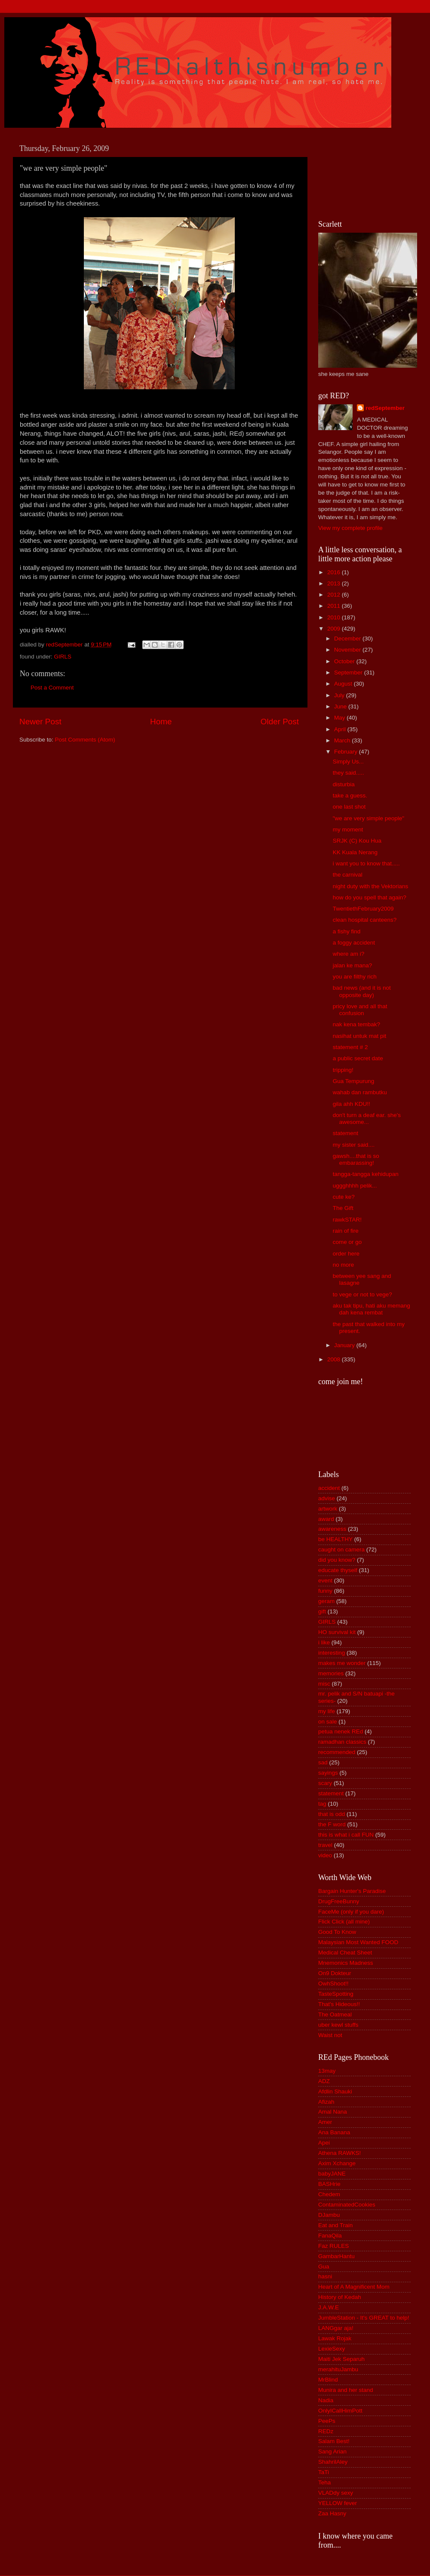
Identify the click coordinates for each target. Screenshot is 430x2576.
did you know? (336, 1560)
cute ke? (344, 1197)
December (348, 638)
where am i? (349, 954)
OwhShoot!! (333, 1983)
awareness (332, 1529)
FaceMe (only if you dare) (351, 1911)
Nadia (325, 2400)
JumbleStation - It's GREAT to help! (363, 2317)
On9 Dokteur (334, 1973)
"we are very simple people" (368, 818)
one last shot (349, 806)
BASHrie (329, 2184)
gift (322, 1611)
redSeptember (385, 408)
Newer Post (40, 721)
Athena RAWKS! (339, 2153)
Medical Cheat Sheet (345, 1952)
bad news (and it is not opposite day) (362, 991)
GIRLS (63, 656)
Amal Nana (332, 2111)
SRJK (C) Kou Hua (357, 840)
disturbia (344, 784)
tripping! (343, 1070)
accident (329, 1488)
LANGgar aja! (335, 2328)
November (348, 649)
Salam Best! (334, 2441)
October (345, 661)
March (343, 740)
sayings (328, 1773)
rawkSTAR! (347, 1219)
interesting (331, 1653)
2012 (334, 594)
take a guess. (350, 795)
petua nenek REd (340, 1731)
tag (322, 1803)
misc (324, 1683)
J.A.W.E (328, 2307)
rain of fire (346, 1231)
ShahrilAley (332, 2462)
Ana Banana (334, 2132)
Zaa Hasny (332, 2513)
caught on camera (341, 1549)
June (341, 706)
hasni (325, 2276)
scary (325, 1783)
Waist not (330, 2035)
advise (326, 1498)
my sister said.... (354, 1145)
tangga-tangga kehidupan (366, 1174)
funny (325, 1591)
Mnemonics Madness (345, 1963)
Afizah (326, 2102)
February (346, 751)
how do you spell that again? (369, 897)
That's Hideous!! (339, 2004)
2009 (334, 628)
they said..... (348, 772)
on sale (327, 1721)
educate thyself (337, 1570)
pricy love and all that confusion (360, 1009)
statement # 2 (350, 1047)
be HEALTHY (335, 1539)
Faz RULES (333, 2246)
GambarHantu (336, 2256)
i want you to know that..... (366, 863)
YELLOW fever (337, 2503)
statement (345, 1133)
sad (323, 1762)
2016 (334, 572)
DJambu (329, 2215)
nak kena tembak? (356, 1024)
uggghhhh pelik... (355, 1185)
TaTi (323, 2472)
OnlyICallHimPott (340, 2410)
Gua (323, 2266)
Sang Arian (332, 2451)
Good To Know (337, 1932)
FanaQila (330, 2235)
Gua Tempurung (354, 1081)
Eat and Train (335, 2225)
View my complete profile (350, 528)
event (325, 1580)
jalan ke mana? (352, 965)
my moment (348, 829)
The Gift (343, 1208)
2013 (334, 583)
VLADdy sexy (335, 2493)
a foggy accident (354, 942)
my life (326, 1711)
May (340, 717)
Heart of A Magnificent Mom (354, 2287)
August (344, 683)
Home (161, 721)
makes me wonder (342, 1663)
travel (325, 1845)
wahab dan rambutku (360, 1092)
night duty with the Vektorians (370, 886)
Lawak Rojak (334, 2338)
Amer (325, 2122)
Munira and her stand (345, 2390)
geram (326, 1601)
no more (343, 1265)
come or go (347, 1242)
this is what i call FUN (346, 1834)
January (345, 1345)
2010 (334, 617)
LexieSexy (331, 2348)
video (325, 1855)
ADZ (324, 2081)
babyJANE (332, 2173)
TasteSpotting (335, 1994)
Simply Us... (348, 761)
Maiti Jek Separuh (341, 2359)
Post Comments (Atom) (85, 739)
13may (327, 2071)
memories (331, 1673)
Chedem (329, 2194)
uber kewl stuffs (338, 2025)
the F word (332, 1824)
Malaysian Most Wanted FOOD (358, 1942)
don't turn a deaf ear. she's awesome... (367, 1118)
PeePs (326, 2421)
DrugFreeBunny (338, 1901)
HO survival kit (337, 1632)
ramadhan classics (342, 1742)
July (340, 695)
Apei (324, 2142)
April (340, 729)
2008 (334, 1359)
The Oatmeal (335, 2014)
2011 (334, 606)
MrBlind (328, 2379)
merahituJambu (338, 2369)
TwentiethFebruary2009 (363, 908)
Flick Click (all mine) (344, 1921)
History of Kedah (339, 2297)
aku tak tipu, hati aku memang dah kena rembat (371, 1309)
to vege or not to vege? (362, 1294)
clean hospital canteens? (365, 920)
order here (346, 1253)
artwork (327, 1508)
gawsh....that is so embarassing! (356, 1159)
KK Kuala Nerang (355, 852)
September (349, 672)
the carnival (347, 874)
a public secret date (358, 1058)
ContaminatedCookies (346, 2204)
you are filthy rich (355, 976)
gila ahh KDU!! (351, 1104)
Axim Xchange (337, 2163)
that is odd (331, 1814)
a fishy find (347, 931)
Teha (324, 2482)
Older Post (280, 721)
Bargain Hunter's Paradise (352, 1891)
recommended (336, 1752)
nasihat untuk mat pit (360, 1036)
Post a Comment (52, 687)
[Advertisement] (357, 172)
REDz (325, 2431)
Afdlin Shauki (335, 2091)
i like (324, 1642)
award (326, 1519)
